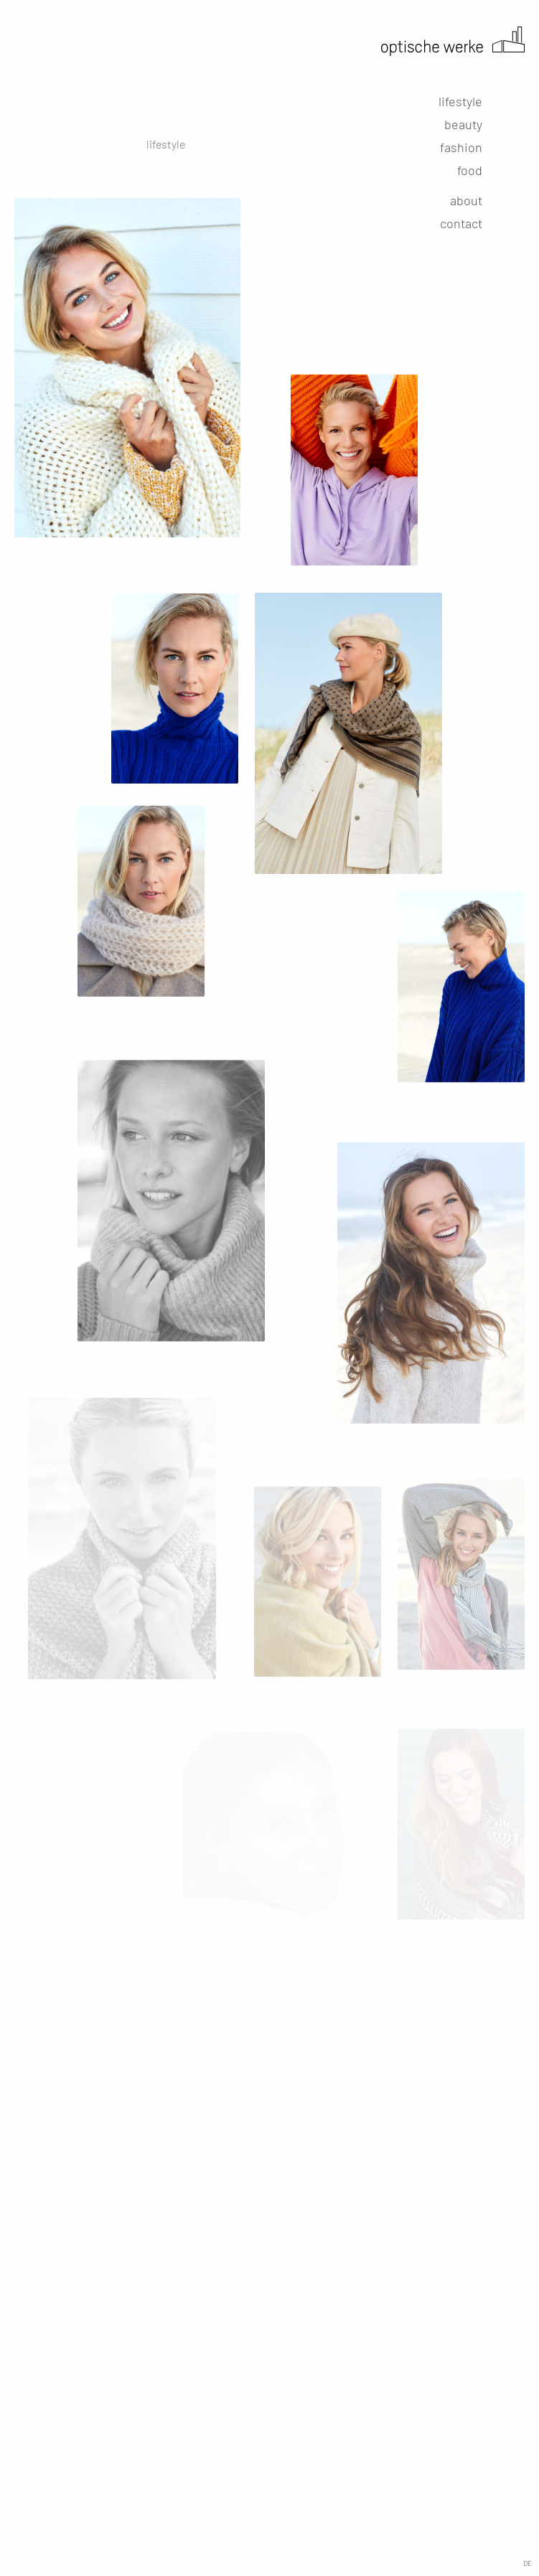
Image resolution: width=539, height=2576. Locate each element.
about (466, 200)
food (469, 170)
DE (527, 2563)
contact (461, 223)
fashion (461, 147)
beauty (463, 124)
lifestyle (460, 101)
